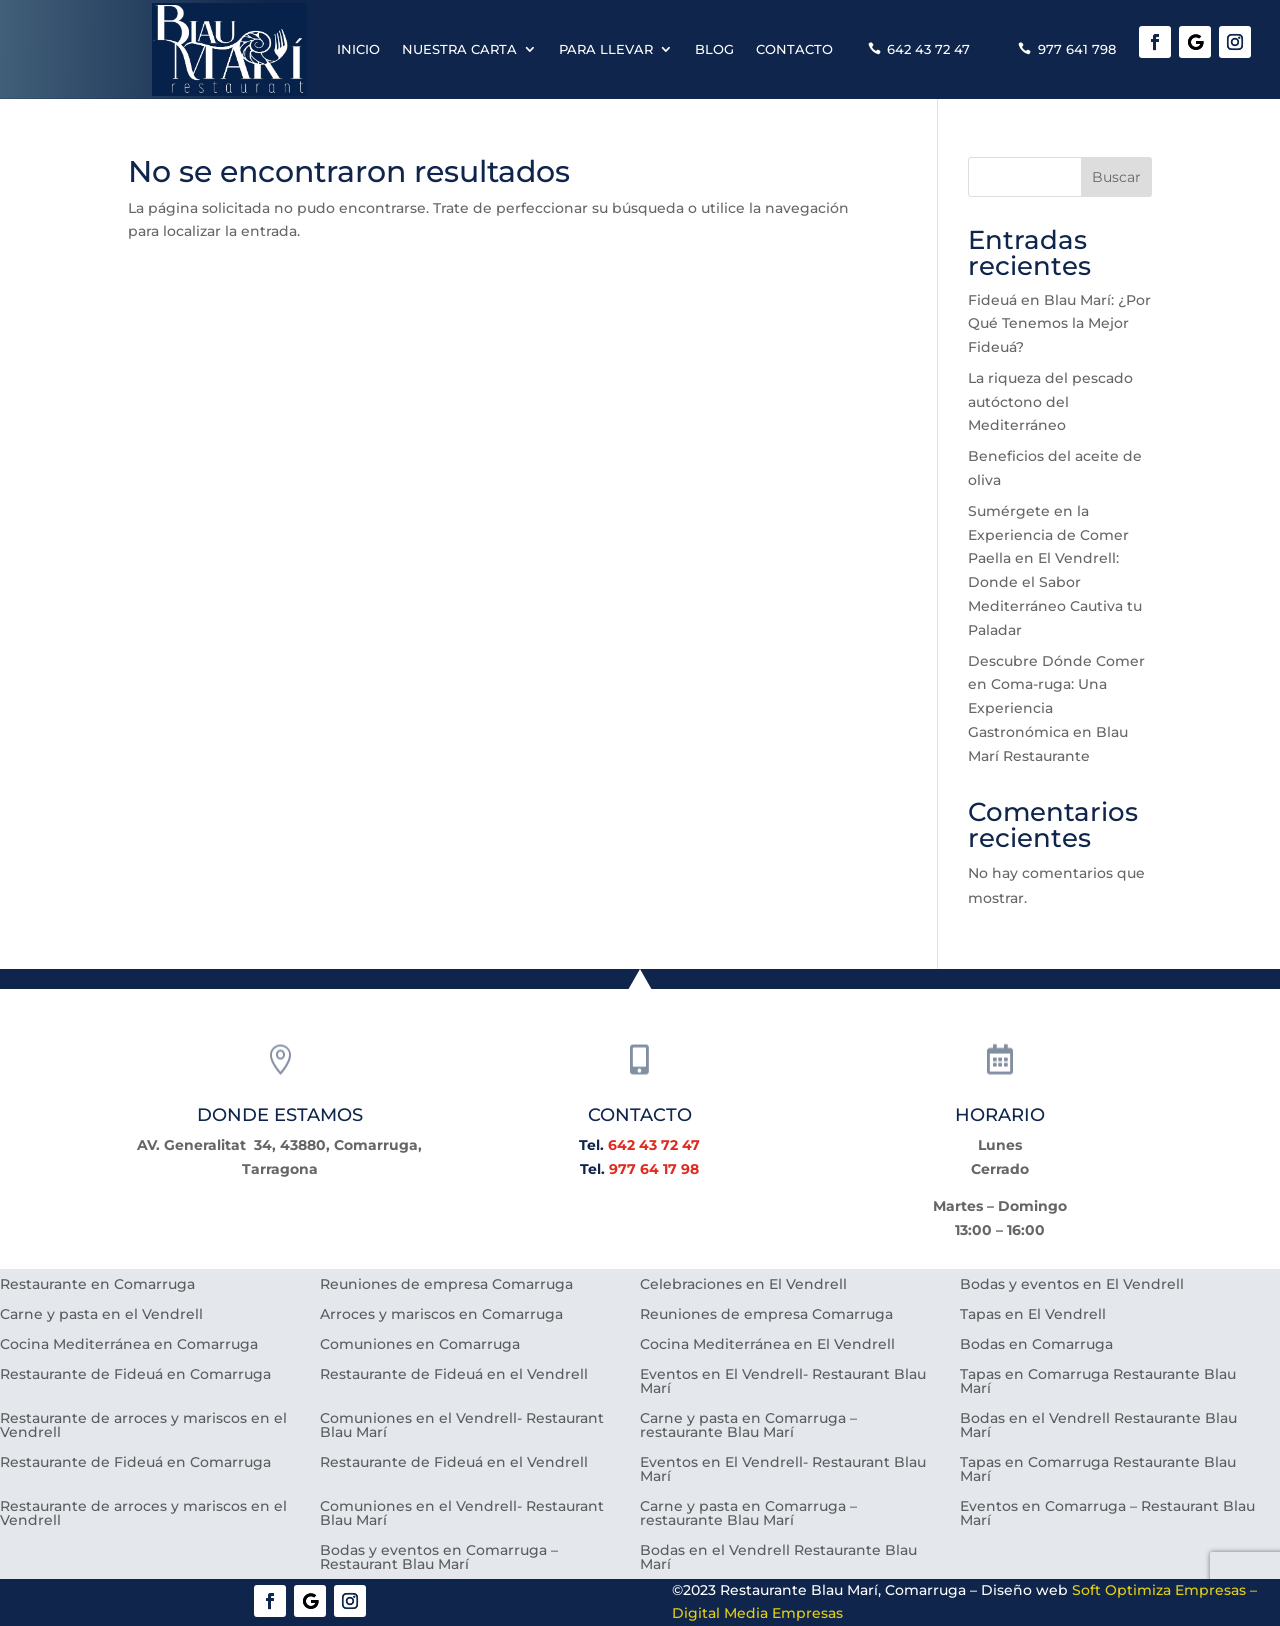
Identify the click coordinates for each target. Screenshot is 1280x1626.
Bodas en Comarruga (1036, 1345)
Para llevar (606, 49)
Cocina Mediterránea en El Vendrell (767, 1345)
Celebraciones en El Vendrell (743, 1285)
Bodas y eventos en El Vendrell (1072, 1285)
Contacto (794, 49)
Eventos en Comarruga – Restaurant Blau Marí (1107, 1514)
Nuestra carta (459, 49)
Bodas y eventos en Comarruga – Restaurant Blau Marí (439, 1558)
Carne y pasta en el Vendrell (101, 1315)
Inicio (358, 49)
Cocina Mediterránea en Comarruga (129, 1345)
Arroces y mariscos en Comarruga (441, 1315)
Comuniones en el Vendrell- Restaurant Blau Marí (462, 1426)
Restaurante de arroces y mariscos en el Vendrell (143, 1426)
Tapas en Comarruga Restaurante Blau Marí (1098, 1382)
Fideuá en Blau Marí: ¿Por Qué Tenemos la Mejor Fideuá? (1059, 324)
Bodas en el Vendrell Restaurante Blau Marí (1098, 1426)
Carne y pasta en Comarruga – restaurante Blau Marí (748, 1426)
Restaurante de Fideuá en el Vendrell (454, 1375)
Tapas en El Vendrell (1033, 1315)
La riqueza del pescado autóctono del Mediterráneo (1050, 402)
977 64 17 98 (654, 1169)
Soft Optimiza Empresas (1159, 1590)
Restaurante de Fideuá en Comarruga (135, 1375)
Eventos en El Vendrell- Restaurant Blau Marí (783, 1382)
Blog (714, 49)
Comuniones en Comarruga (420, 1345)
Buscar (1116, 177)
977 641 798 (1077, 49)
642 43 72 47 (928, 49)
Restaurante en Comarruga (97, 1285)
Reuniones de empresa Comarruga (446, 1285)
